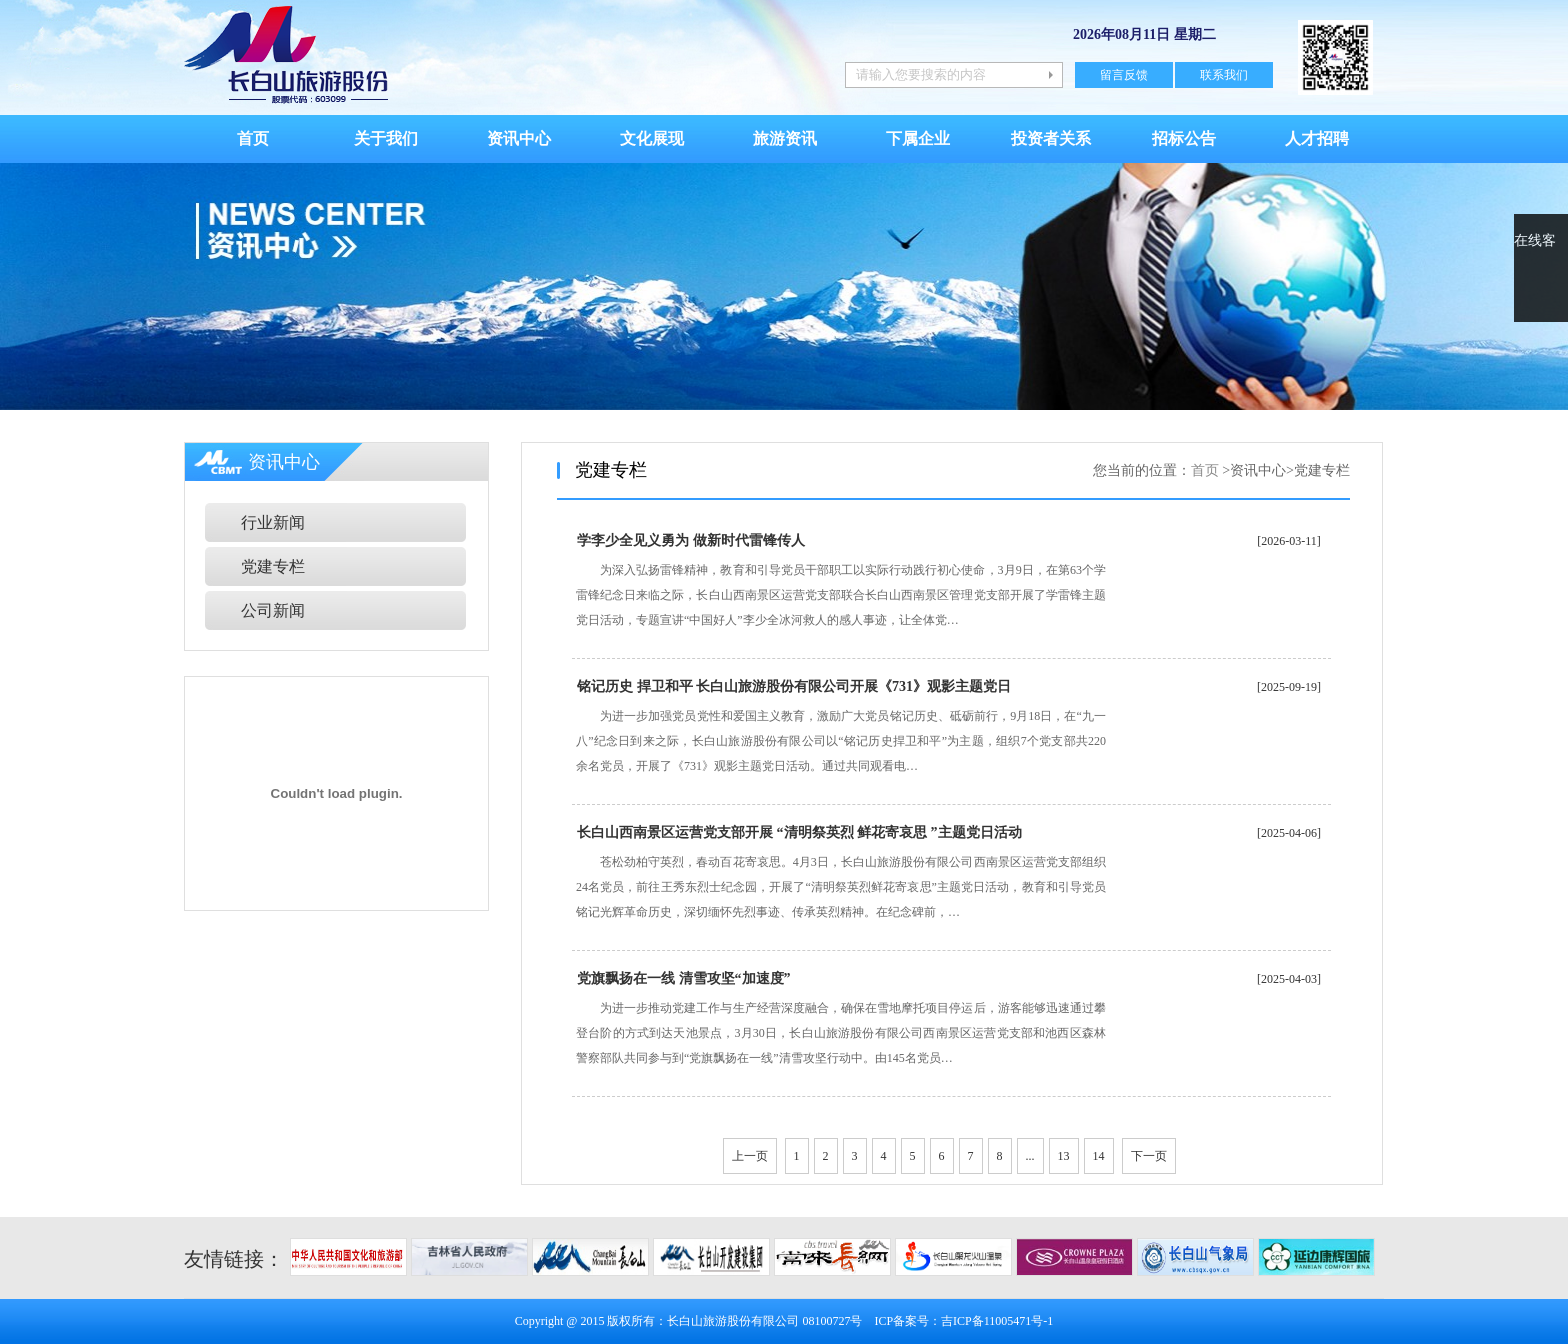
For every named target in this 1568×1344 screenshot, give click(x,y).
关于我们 (386, 138)
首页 (253, 138)
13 (1064, 1156)
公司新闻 (273, 610)
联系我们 (1224, 75)
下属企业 (918, 138)
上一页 (750, 1156)
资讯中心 (519, 138)
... (1030, 1156)
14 (1099, 1156)
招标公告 (1184, 138)
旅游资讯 (785, 138)
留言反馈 (1124, 75)
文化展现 (652, 138)
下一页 (1149, 1156)
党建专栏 (273, 566)
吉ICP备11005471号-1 (997, 1321)
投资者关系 (1051, 138)
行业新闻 (273, 522)
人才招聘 (1317, 138)
